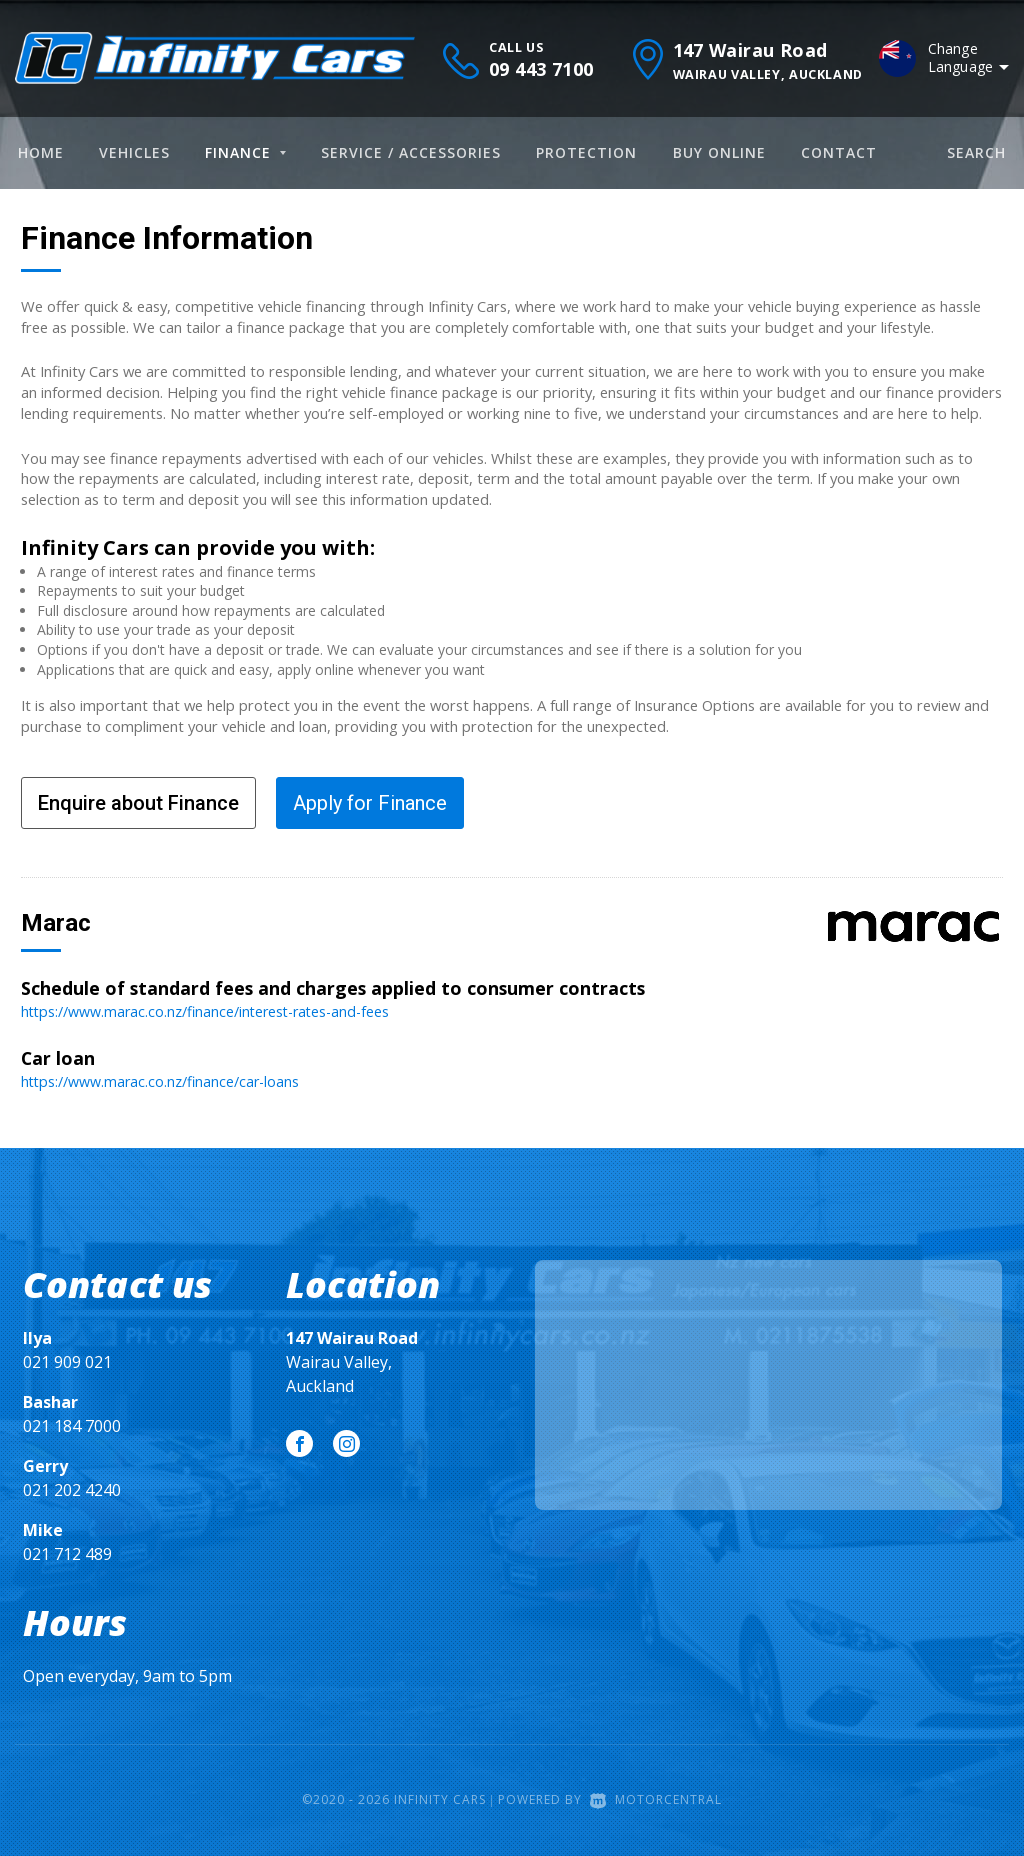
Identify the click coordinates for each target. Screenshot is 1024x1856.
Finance (245, 152)
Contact (839, 152)
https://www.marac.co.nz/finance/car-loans (163, 1080)
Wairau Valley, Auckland (352, 1361)
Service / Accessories (411, 152)
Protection (586, 152)
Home (41, 152)
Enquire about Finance (138, 803)
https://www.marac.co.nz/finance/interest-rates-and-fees (211, 1011)
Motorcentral (656, 1799)
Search (976, 152)
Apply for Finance (370, 803)
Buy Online (719, 152)
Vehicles (134, 152)
